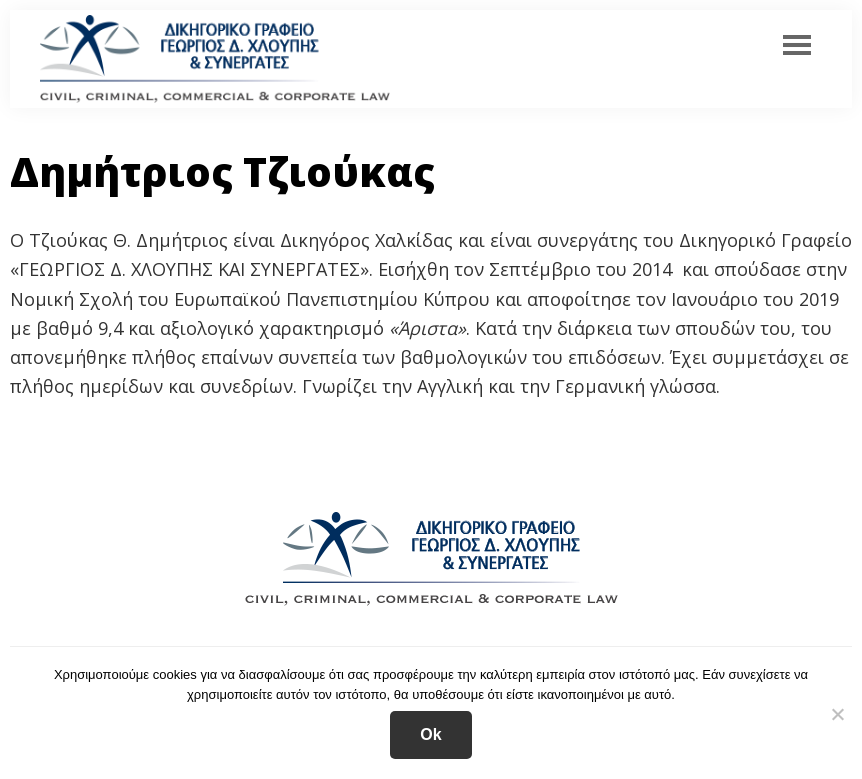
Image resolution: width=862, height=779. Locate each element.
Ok (430, 734)
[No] (837, 714)
